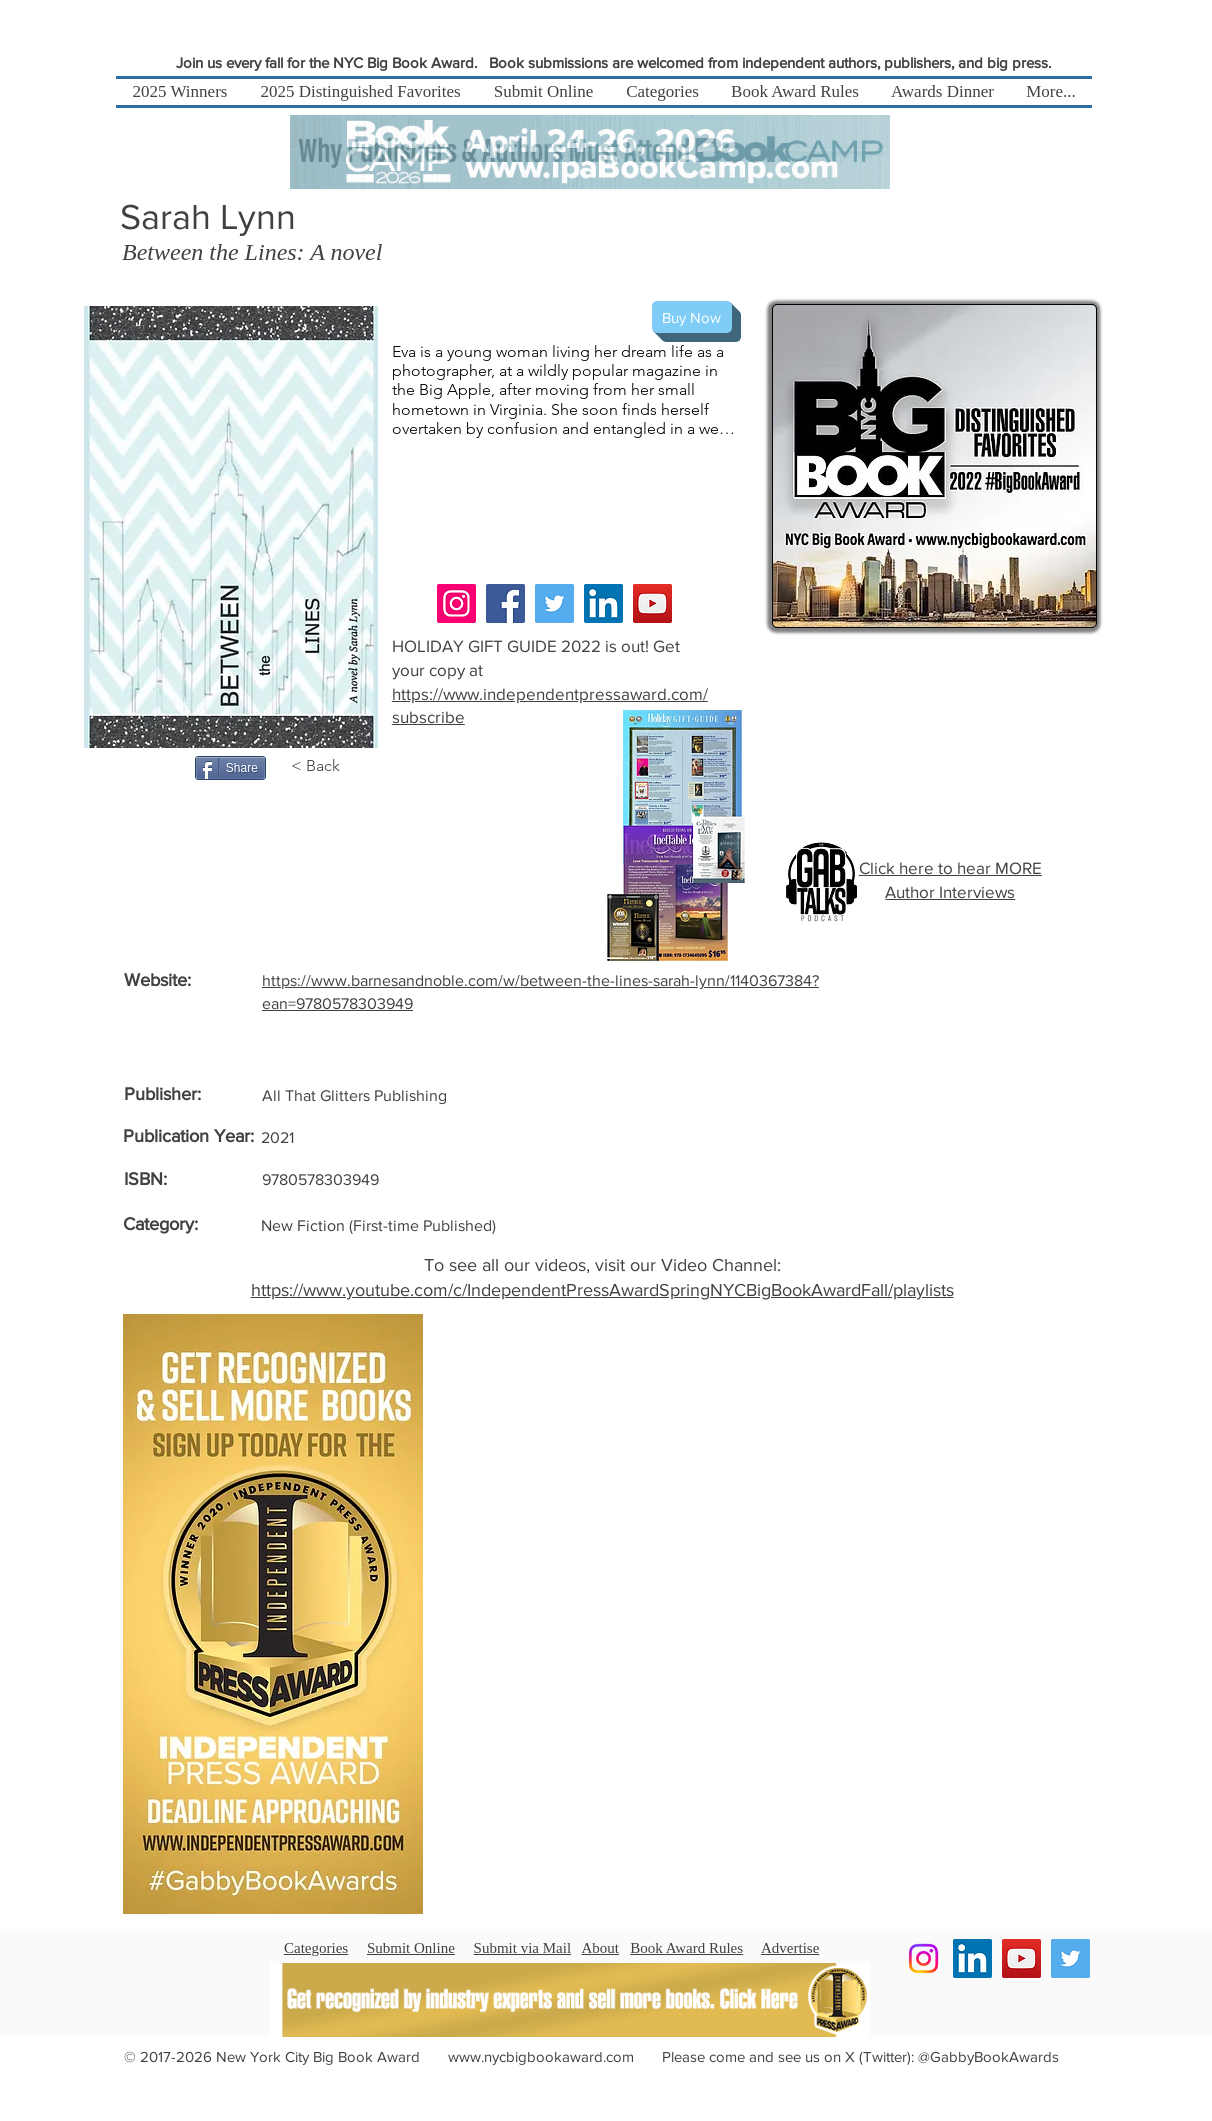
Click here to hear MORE (950, 867)
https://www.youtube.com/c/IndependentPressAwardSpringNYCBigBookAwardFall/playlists (602, 1290)
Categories (316, 1948)
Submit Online (411, 1948)
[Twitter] (554, 603)
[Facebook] (505, 603)
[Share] (230, 768)
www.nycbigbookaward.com (541, 2056)
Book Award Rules (686, 1948)
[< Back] (325, 766)
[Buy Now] (692, 317)
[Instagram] (456, 603)
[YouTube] (652, 603)
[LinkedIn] (603, 603)
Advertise (790, 1948)
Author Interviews (950, 891)
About (601, 1948)
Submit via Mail (523, 1948)
